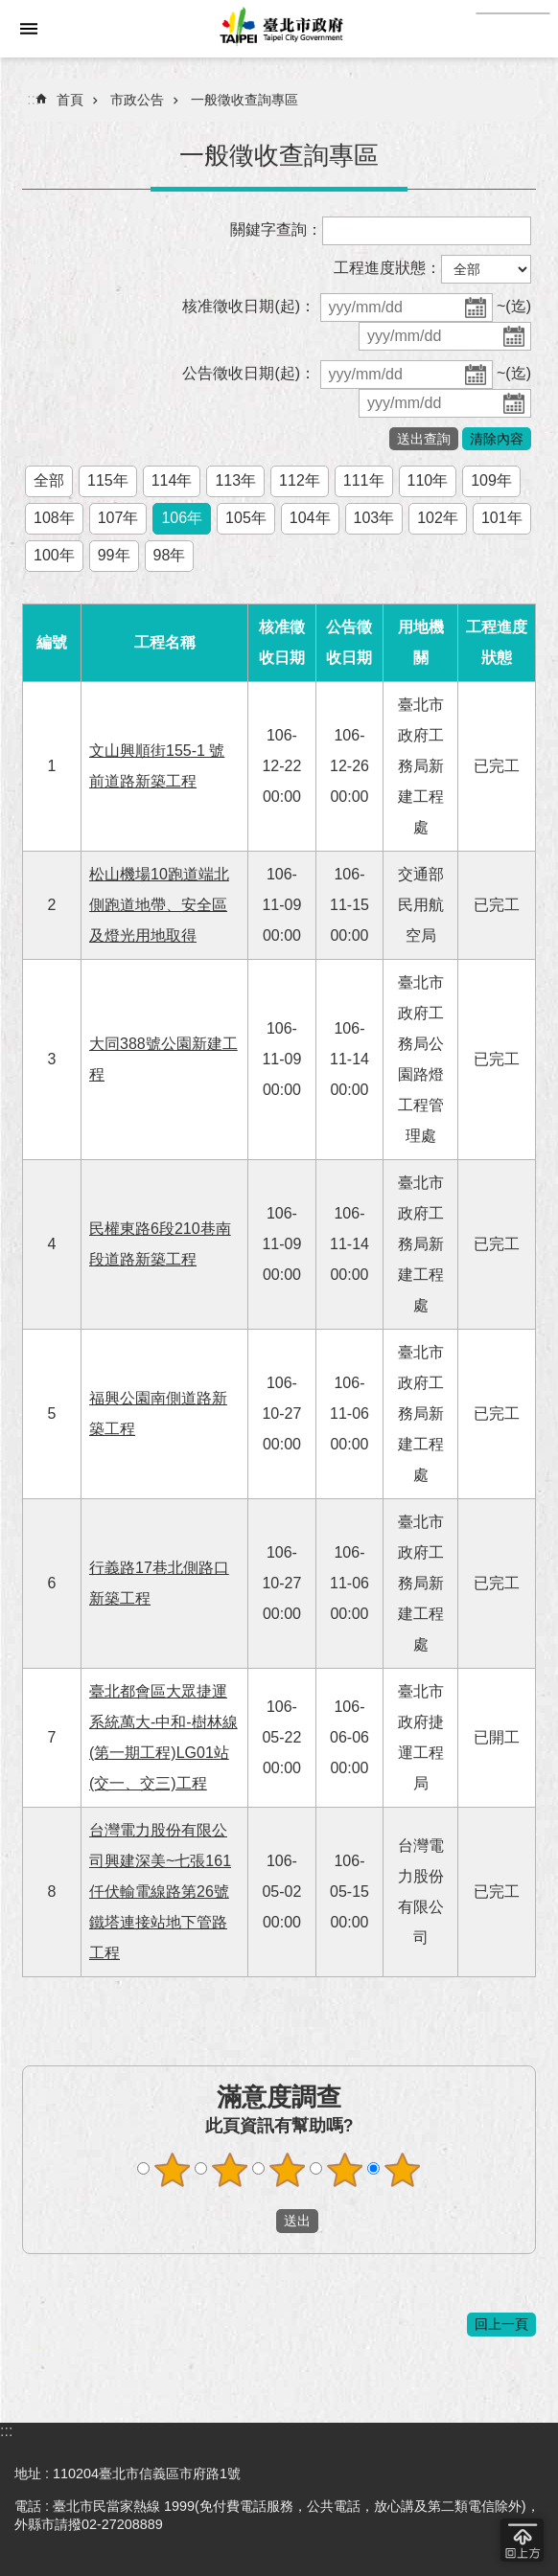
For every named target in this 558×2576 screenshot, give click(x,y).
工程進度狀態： (387, 268)
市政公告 (137, 99)
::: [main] (33, 99)
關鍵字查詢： (276, 229)
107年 (118, 518)
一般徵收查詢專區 (244, 99)
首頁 (70, 99)
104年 (310, 518)
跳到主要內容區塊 (10, 10)
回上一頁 (501, 2324)
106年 (181, 518)
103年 (374, 518)
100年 (54, 555)
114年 (172, 480)
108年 (54, 518)
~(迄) (514, 306)
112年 (299, 480)
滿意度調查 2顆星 (230, 2170)
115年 (107, 480)
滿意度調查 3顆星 (287, 2170)
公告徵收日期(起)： (248, 373)
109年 (491, 480)
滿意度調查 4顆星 (345, 2170)
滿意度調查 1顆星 (172, 2170)
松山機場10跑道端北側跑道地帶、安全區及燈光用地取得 (159, 905)
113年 (235, 480)
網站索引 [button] (29, 28)
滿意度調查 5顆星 (402, 2170)
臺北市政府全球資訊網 (279, 28)
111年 (363, 480)
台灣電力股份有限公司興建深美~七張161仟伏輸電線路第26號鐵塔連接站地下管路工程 (160, 1891)
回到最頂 (522, 2540)
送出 (258, 2220)
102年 (437, 518)
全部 (49, 480)
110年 (428, 480)
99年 (114, 555)
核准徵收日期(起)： (248, 306)
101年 (502, 518)
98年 (169, 555)
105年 (246, 518)
